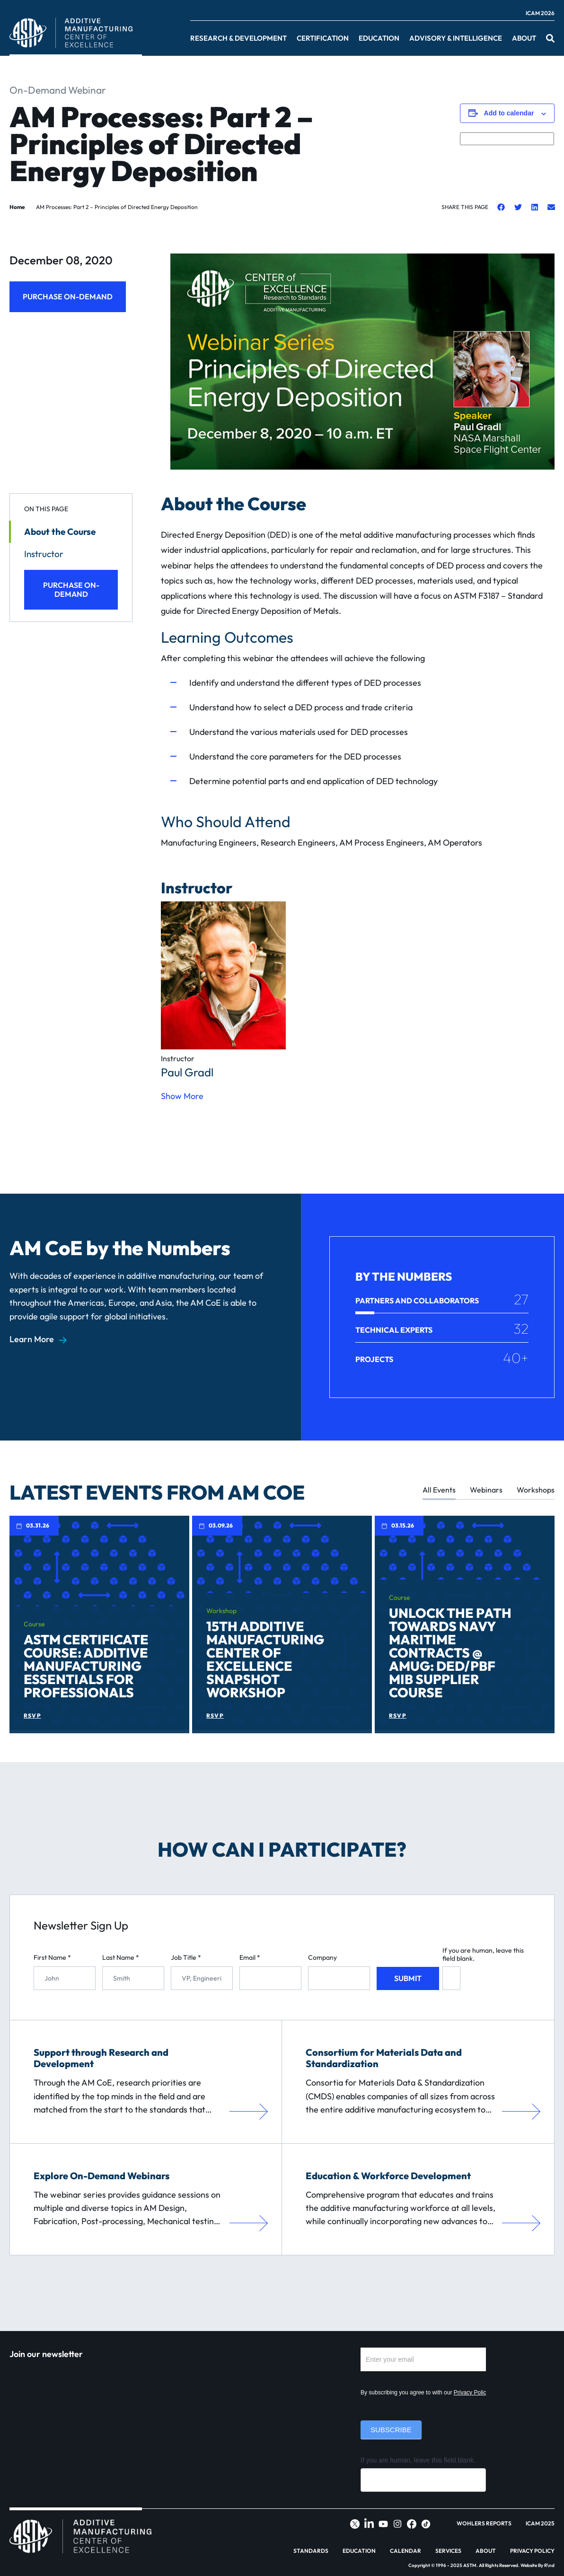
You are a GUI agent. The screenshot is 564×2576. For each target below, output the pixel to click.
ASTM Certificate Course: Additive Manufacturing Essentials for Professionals (86, 1666)
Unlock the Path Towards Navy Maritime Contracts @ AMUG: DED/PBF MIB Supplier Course (450, 1653)
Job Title (186, 1958)
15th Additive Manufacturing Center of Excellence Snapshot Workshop (265, 1659)
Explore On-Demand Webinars (101, 2176)
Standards (310, 2551)
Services (448, 2551)
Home (17, 206)
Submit (408, 1978)
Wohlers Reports (484, 2523)
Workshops (536, 1489)
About (524, 38)
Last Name (120, 1958)
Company (322, 1958)
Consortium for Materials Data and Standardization (384, 2058)
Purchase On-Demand (68, 296)
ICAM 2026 (540, 13)
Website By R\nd (537, 2565)
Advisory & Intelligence (455, 38)
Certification (323, 38)
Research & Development (238, 38)
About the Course (60, 531)
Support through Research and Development (101, 2058)
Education (379, 38)
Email (249, 1958)
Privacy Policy (471, 2392)
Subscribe (391, 2430)
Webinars (486, 1489)
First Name (52, 1958)
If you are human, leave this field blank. (483, 1955)
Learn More (31, 1339)
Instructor (43, 553)
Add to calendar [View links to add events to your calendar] (509, 113)
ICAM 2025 (540, 2523)
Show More (182, 1096)
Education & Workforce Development (388, 2176)
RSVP (32, 1715)
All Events (439, 1489)
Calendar (405, 2551)
